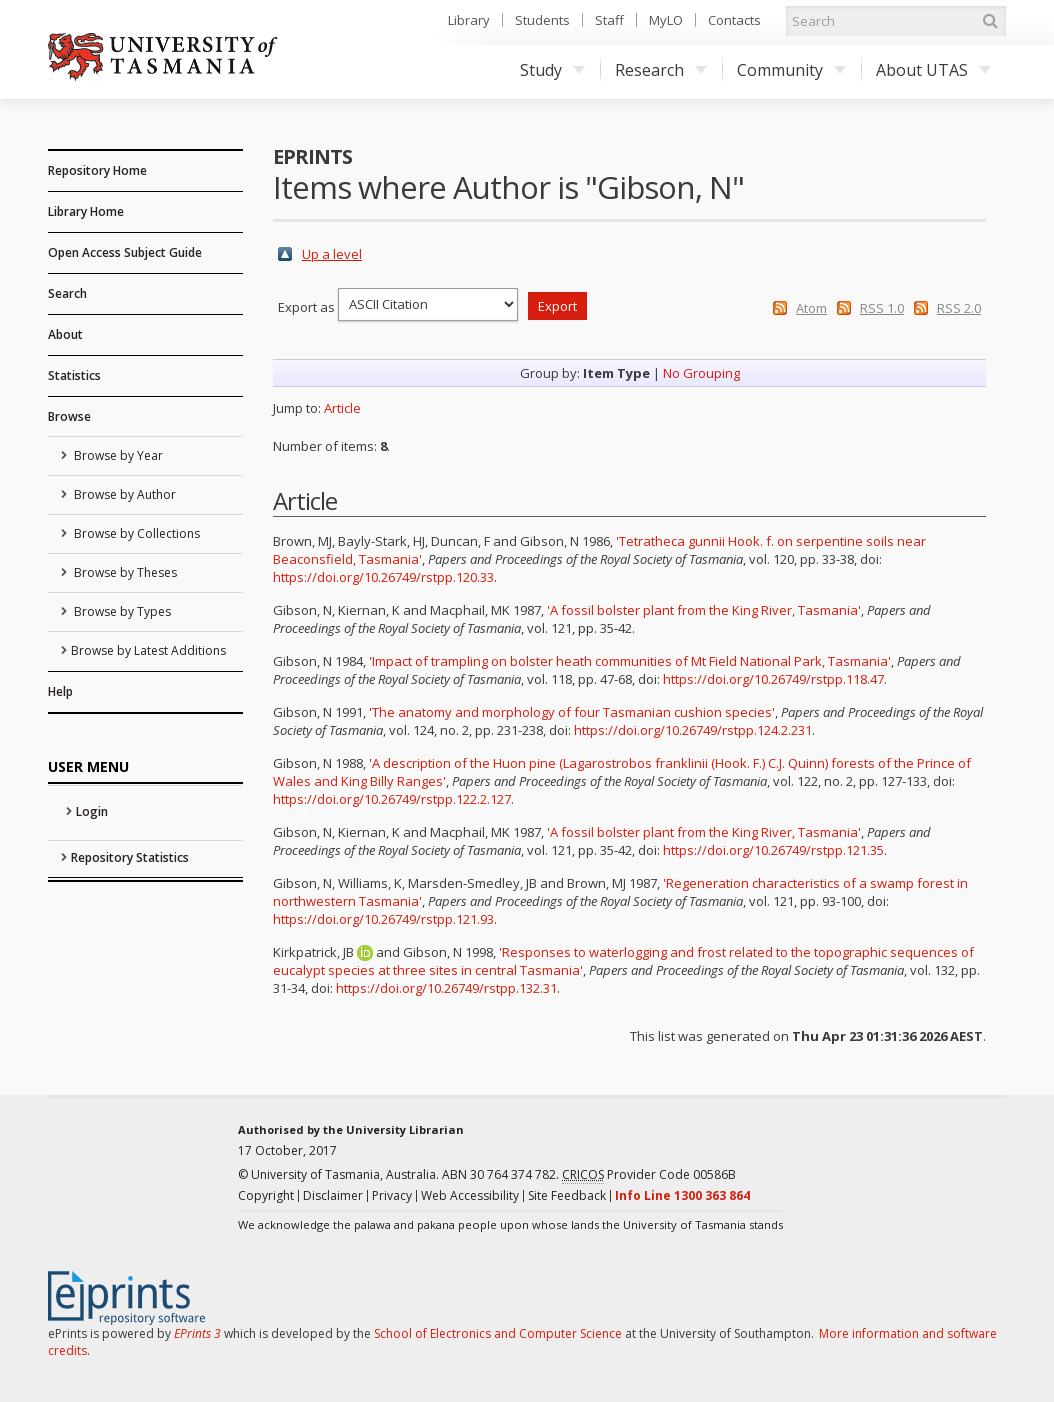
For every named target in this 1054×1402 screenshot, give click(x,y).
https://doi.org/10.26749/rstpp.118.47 (773, 679)
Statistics (74, 375)
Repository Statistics (130, 857)
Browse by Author (123, 494)
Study (552, 70)
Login (92, 811)
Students (542, 20)
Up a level (332, 254)
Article (342, 408)
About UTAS (933, 70)
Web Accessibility (470, 1195)
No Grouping (701, 373)
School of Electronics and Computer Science (498, 1333)
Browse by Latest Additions (148, 650)
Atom (811, 308)
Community (791, 70)
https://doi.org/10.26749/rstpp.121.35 (773, 850)
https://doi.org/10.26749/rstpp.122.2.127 (392, 799)
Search (67, 293)
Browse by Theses (124, 572)
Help (60, 691)
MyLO (666, 20)
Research (661, 70)
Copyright (266, 1195)
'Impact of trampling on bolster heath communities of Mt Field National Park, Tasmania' (630, 661)
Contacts (734, 20)
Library (469, 20)
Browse (69, 416)
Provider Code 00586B (649, 1175)
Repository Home (97, 170)
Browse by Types (121, 611)
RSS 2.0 (959, 308)
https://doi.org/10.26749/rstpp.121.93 (383, 919)
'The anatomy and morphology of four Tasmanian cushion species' (572, 712)
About (65, 334)
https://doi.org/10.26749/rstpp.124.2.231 (693, 730)
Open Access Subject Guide (125, 252)
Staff (609, 20)
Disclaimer (333, 1195)
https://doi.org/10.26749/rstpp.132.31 (446, 988)
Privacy (392, 1195)
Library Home (86, 211)
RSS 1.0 (882, 308)
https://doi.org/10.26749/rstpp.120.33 (383, 577)
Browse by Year (117, 455)
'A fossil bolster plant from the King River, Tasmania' (704, 610)
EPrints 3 (197, 1333)
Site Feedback (567, 1195)
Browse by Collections (135, 533)
